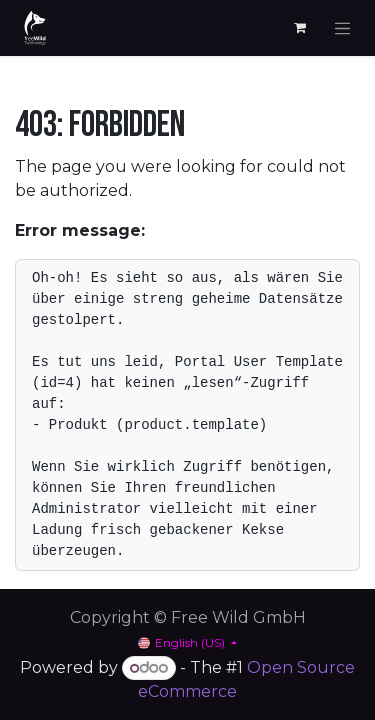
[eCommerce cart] (300, 28)
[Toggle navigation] (343, 28)
